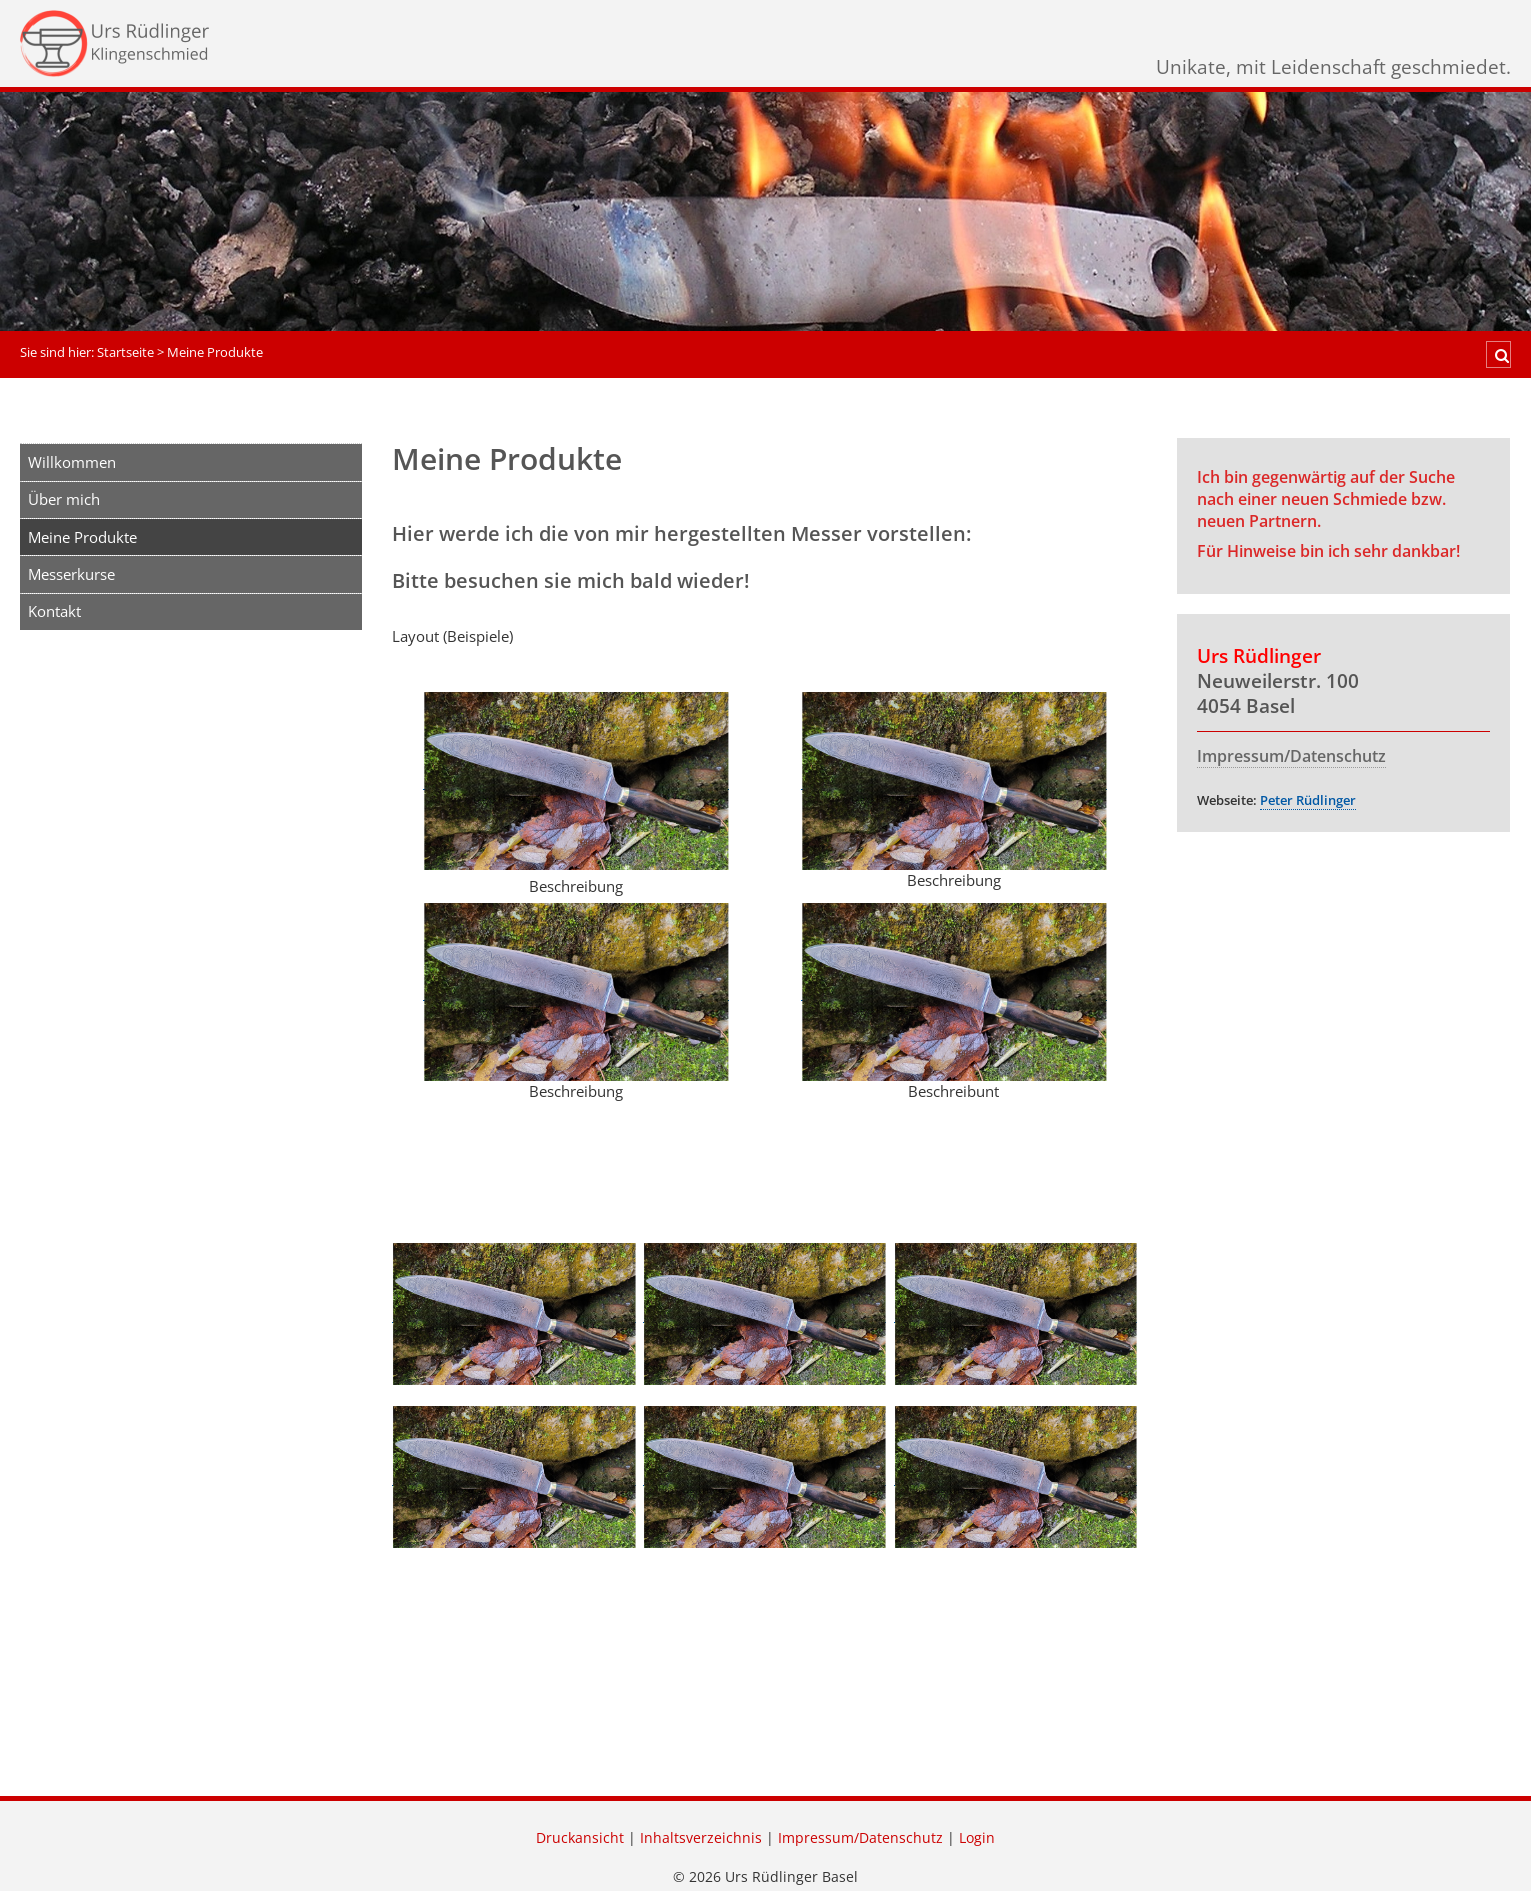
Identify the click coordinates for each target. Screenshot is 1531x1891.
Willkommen (72, 462)
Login (977, 1838)
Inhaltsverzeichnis (701, 1838)
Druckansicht (580, 1838)
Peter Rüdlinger (1308, 800)
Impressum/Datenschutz (1291, 756)
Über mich (64, 499)
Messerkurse (71, 574)
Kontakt (54, 611)
